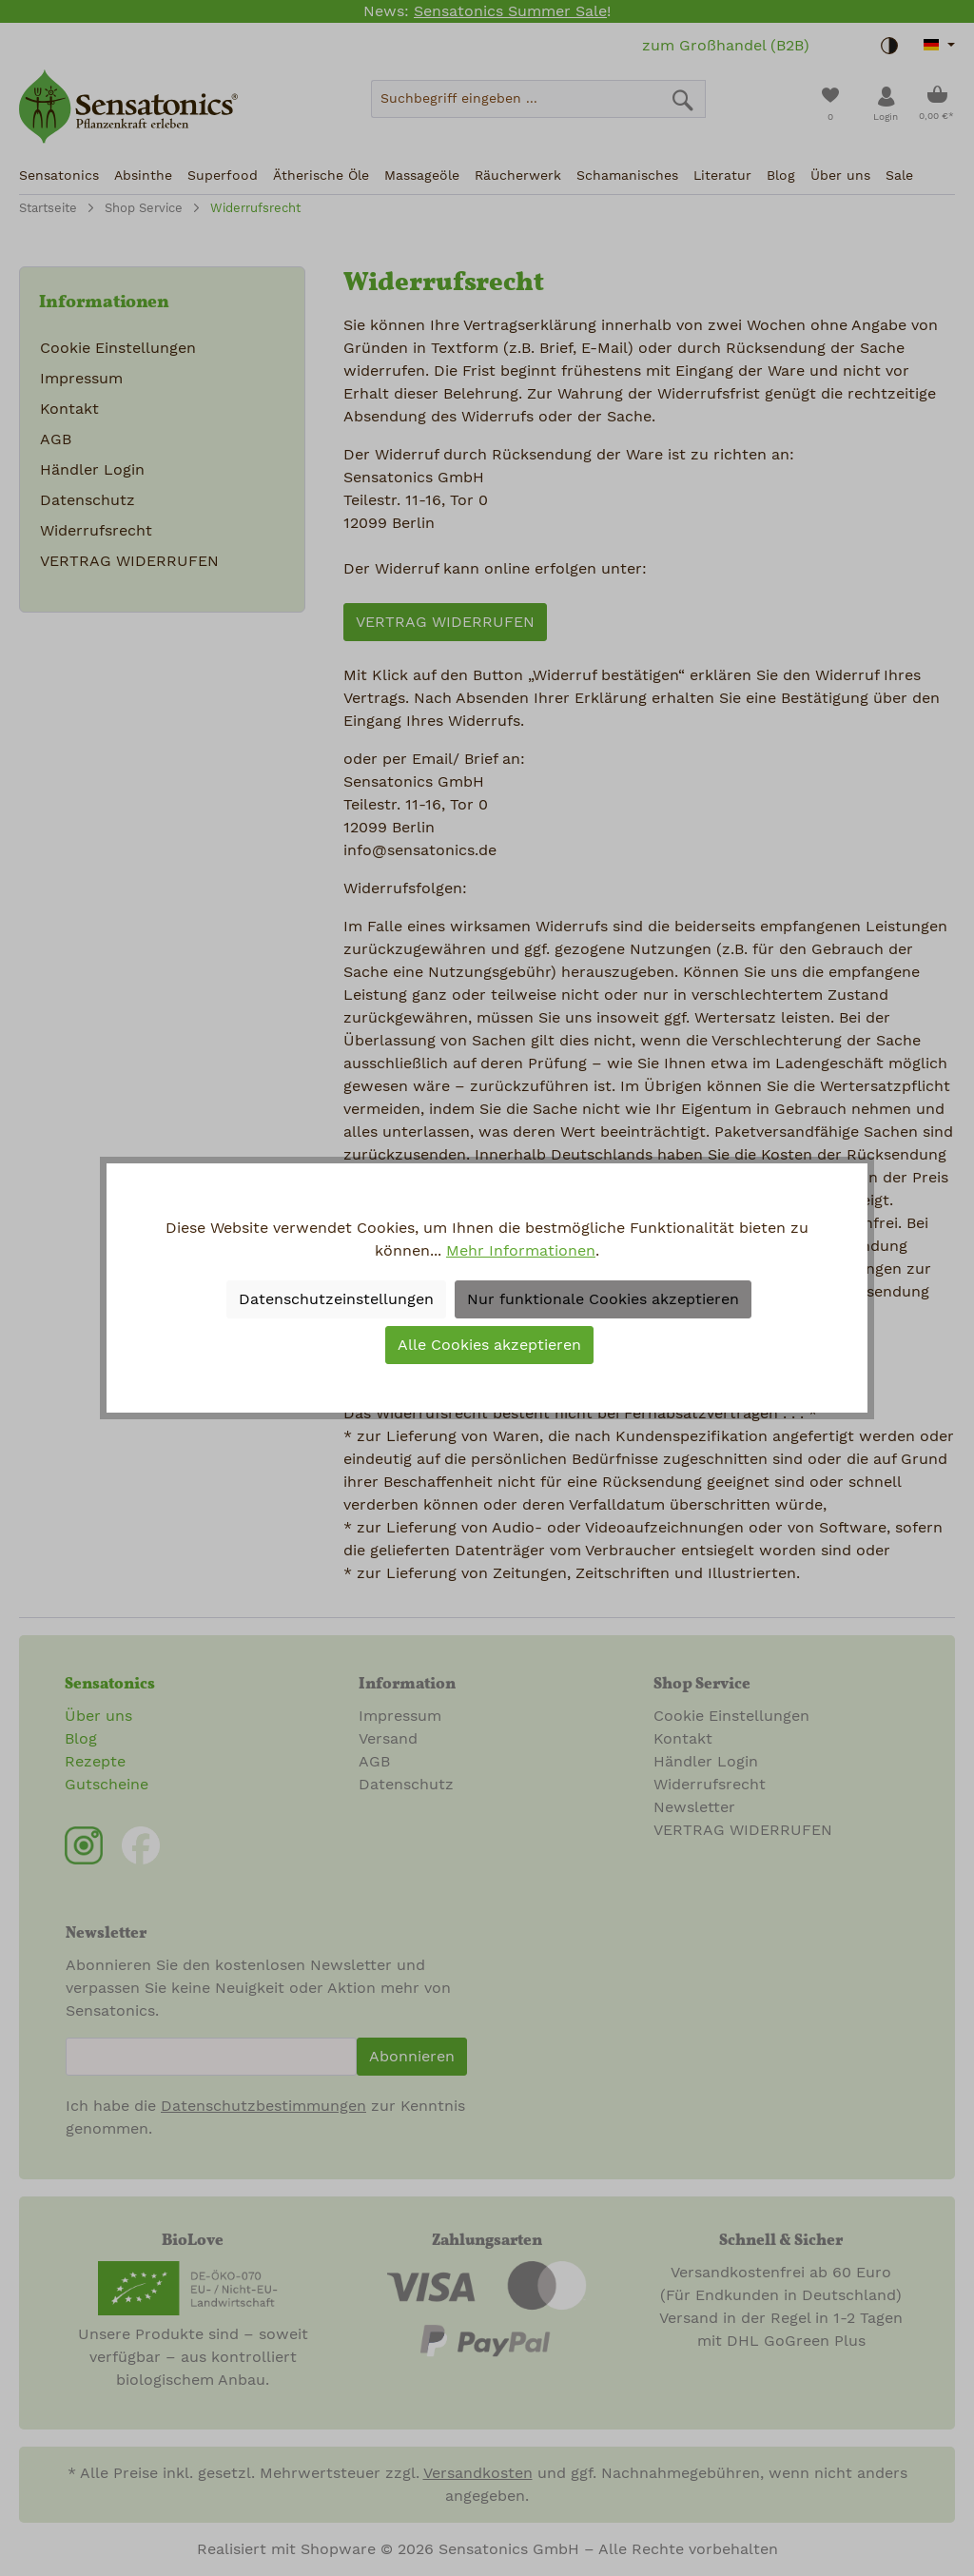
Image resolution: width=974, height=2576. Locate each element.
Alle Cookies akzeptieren (489, 1345)
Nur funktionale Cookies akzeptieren (603, 1299)
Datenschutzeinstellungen (336, 1299)
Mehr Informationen (520, 1250)
